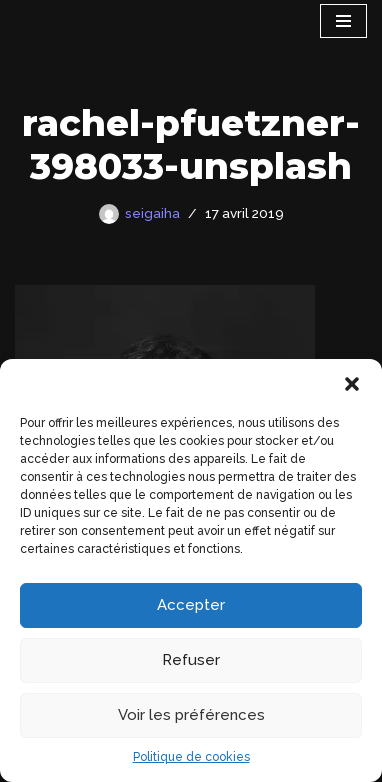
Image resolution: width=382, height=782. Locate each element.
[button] (352, 384)
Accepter (191, 605)
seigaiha (152, 213)
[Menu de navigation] (343, 21)
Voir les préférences (191, 715)
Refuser (191, 660)
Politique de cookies (191, 757)
